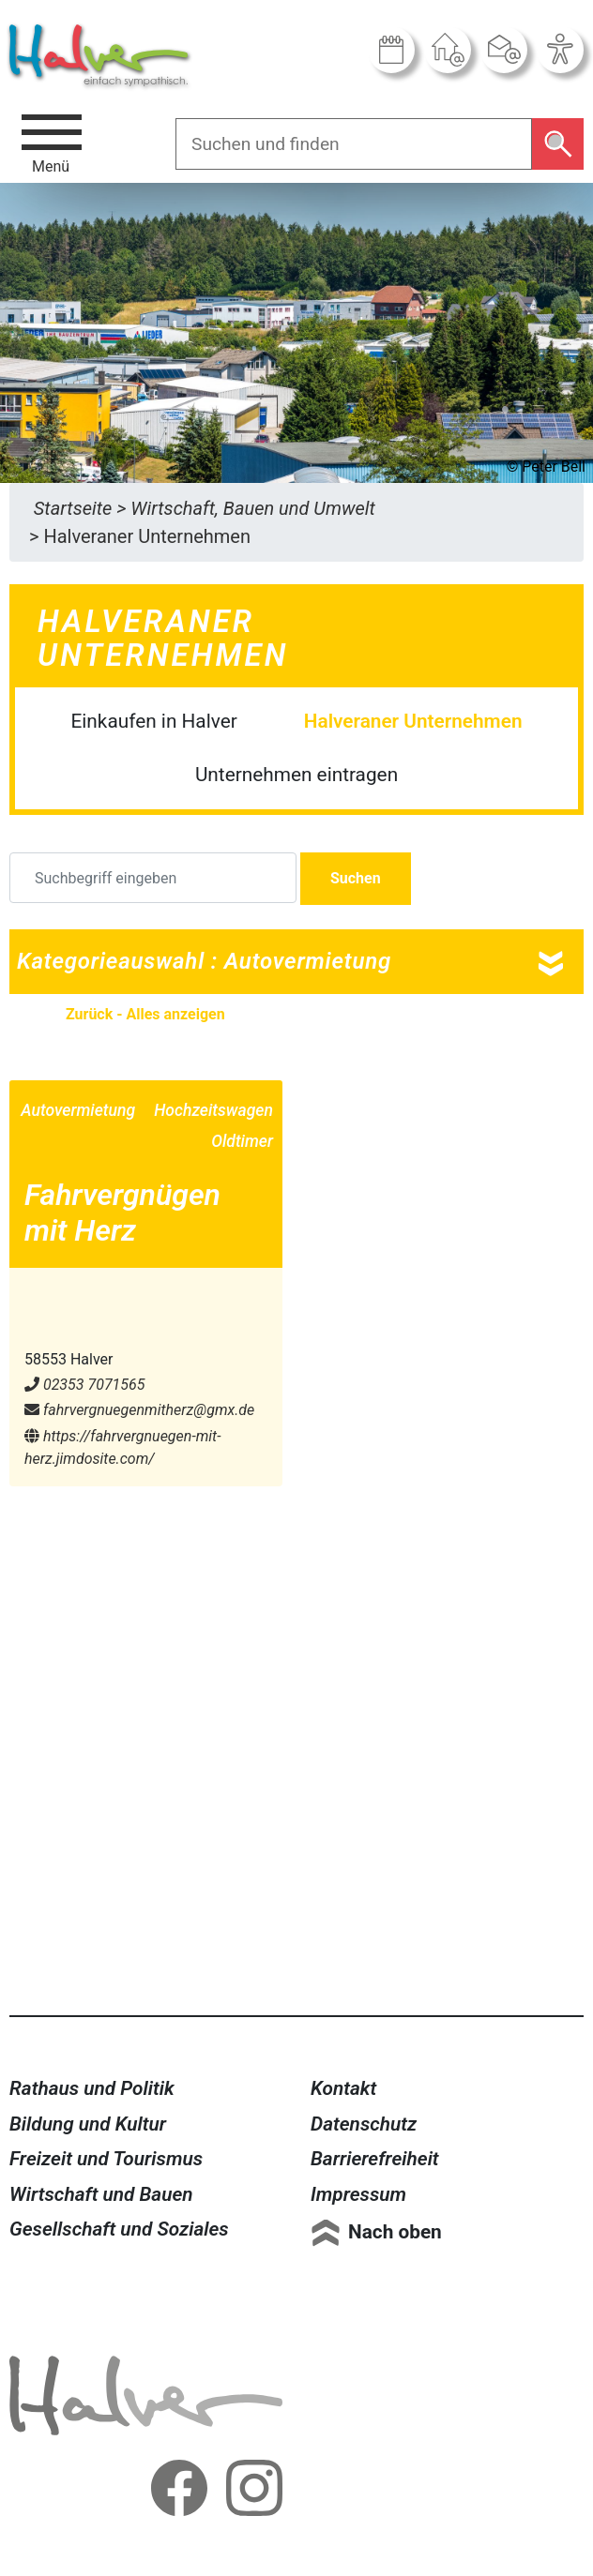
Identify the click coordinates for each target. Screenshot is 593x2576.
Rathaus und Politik (92, 2088)
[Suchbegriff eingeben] (152, 877)
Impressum (358, 2194)
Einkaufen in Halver (153, 721)
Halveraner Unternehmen (413, 721)
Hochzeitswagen (213, 1110)
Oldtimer (242, 1141)
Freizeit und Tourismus (106, 2158)
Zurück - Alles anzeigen (145, 1014)
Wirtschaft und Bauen (101, 2194)
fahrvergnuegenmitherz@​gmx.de (139, 1410)
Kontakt (343, 2088)
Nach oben (395, 2232)
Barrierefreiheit (375, 2158)
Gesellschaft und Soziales (119, 2229)
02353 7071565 (84, 1384)
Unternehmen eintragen (296, 774)
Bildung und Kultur (87, 2124)
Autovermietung (78, 1110)
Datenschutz (364, 2124)
